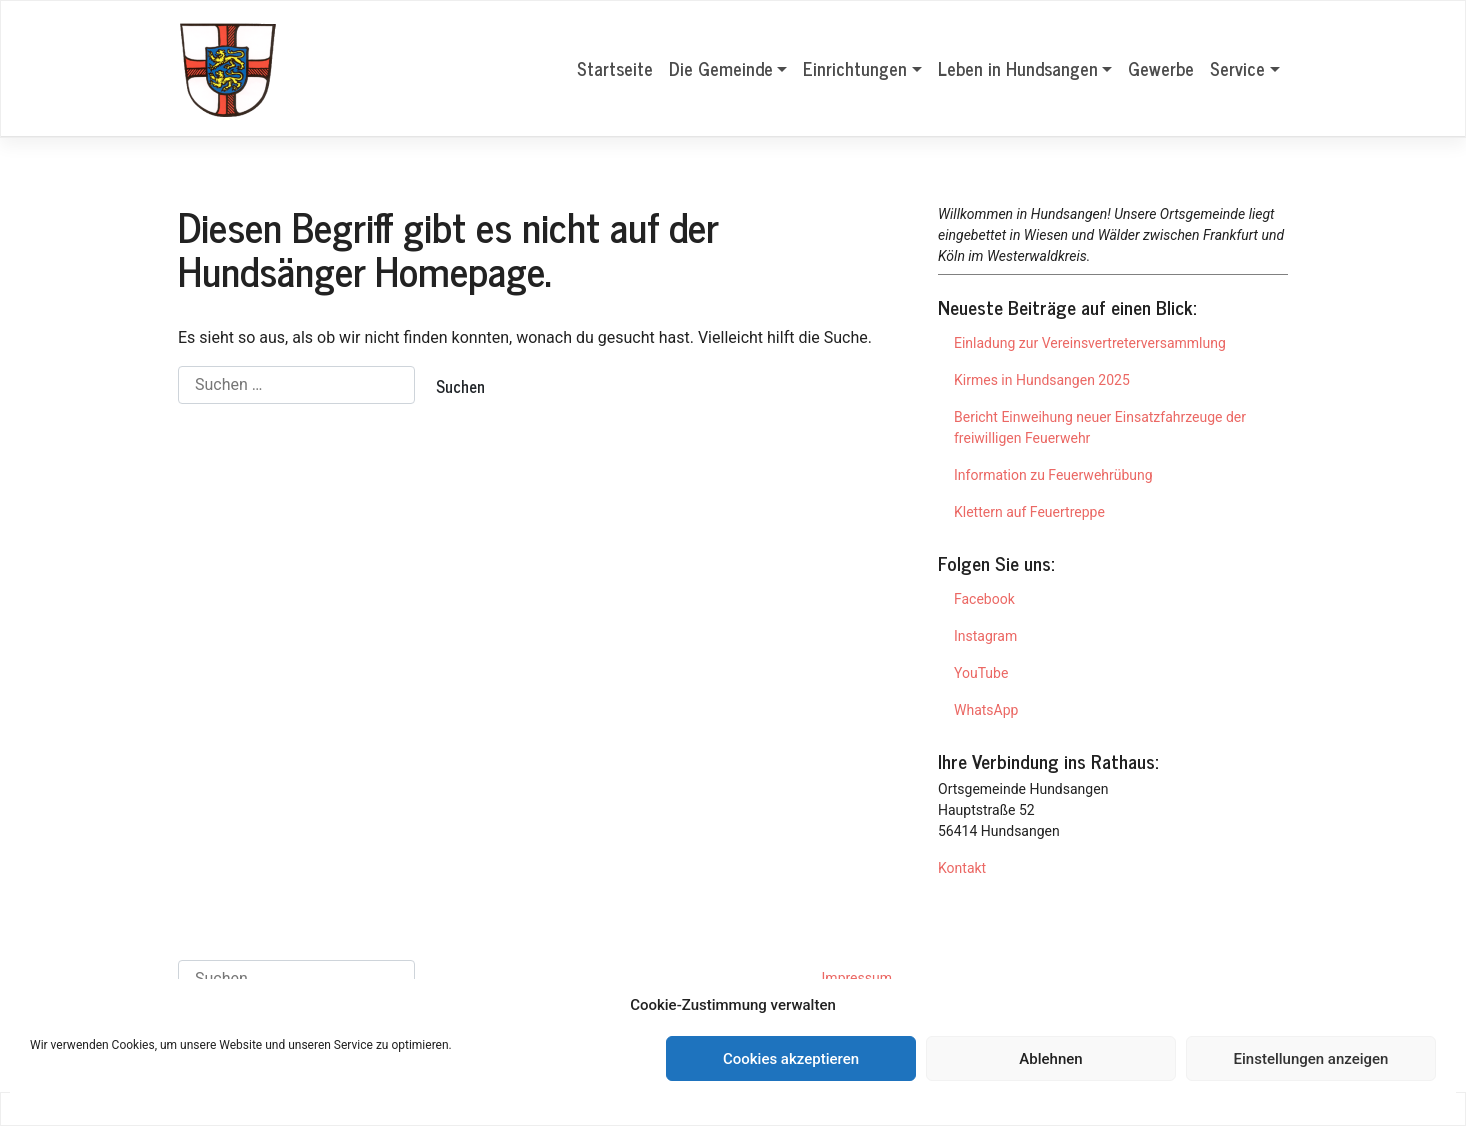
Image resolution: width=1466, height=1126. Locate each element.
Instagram (985, 636)
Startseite (615, 68)
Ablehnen (1050, 1059)
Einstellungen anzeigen (1311, 1059)
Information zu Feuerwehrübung (1053, 475)
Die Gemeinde (721, 68)
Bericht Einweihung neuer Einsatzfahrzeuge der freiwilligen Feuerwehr (1100, 427)
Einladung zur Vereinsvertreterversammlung (1090, 343)
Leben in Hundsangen (1018, 68)
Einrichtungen (855, 68)
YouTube (981, 673)
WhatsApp (986, 710)
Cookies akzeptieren (791, 1059)
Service (1237, 68)
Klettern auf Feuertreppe (1029, 512)
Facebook (984, 599)
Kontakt (962, 868)
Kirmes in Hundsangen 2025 (1042, 380)
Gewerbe (1161, 68)
